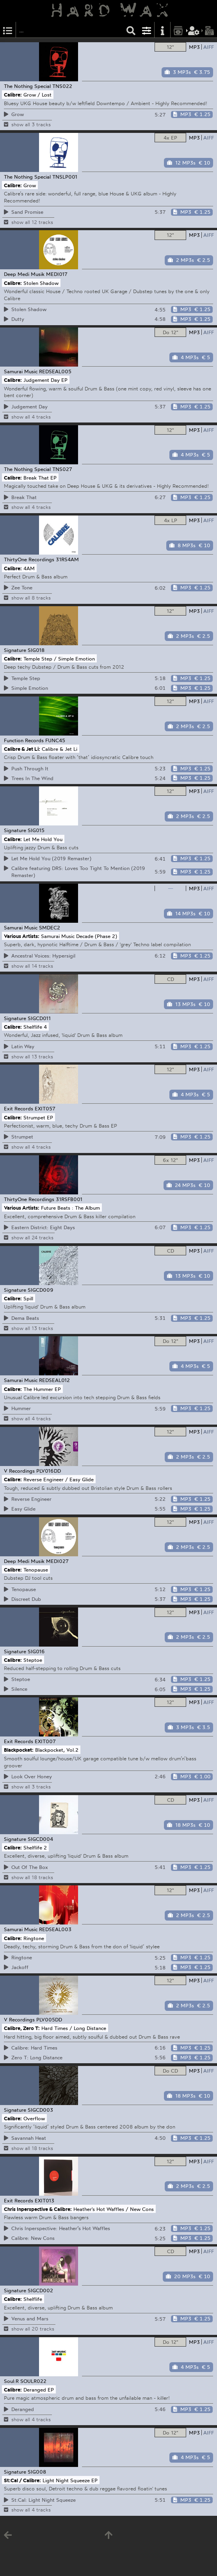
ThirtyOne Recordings (29, 559)
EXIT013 (44, 2200)
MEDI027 (57, 1561)
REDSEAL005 (55, 371)
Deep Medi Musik (24, 274)
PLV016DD (48, 1471)
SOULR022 (33, 2381)
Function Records (24, 740)
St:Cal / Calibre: (22, 2480)
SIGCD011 (39, 1018)
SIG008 (37, 2472)
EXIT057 (45, 1108)
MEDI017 (57, 274)
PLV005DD (49, 2019)
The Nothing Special (27, 86)
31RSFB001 (69, 1199)
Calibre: (13, 94)
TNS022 (62, 86)
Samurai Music (20, 371)
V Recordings (19, 1471)
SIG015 (36, 830)
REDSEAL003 (55, 1929)
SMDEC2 (49, 927)
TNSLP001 (64, 177)
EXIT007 (45, 1741)
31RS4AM (67, 559)
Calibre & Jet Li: (22, 749)
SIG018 (36, 650)
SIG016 (36, 1651)
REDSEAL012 (54, 1380)
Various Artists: (21, 936)
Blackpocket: (19, 1750)
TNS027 (62, 469)
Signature (15, 650)
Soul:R (11, 2381)
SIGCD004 (40, 1839)
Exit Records (18, 1108)
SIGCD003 (40, 2110)
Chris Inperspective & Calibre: (38, 2208)
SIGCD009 (40, 1290)
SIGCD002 (40, 2290)
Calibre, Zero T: (22, 2028)
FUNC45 (55, 740)
